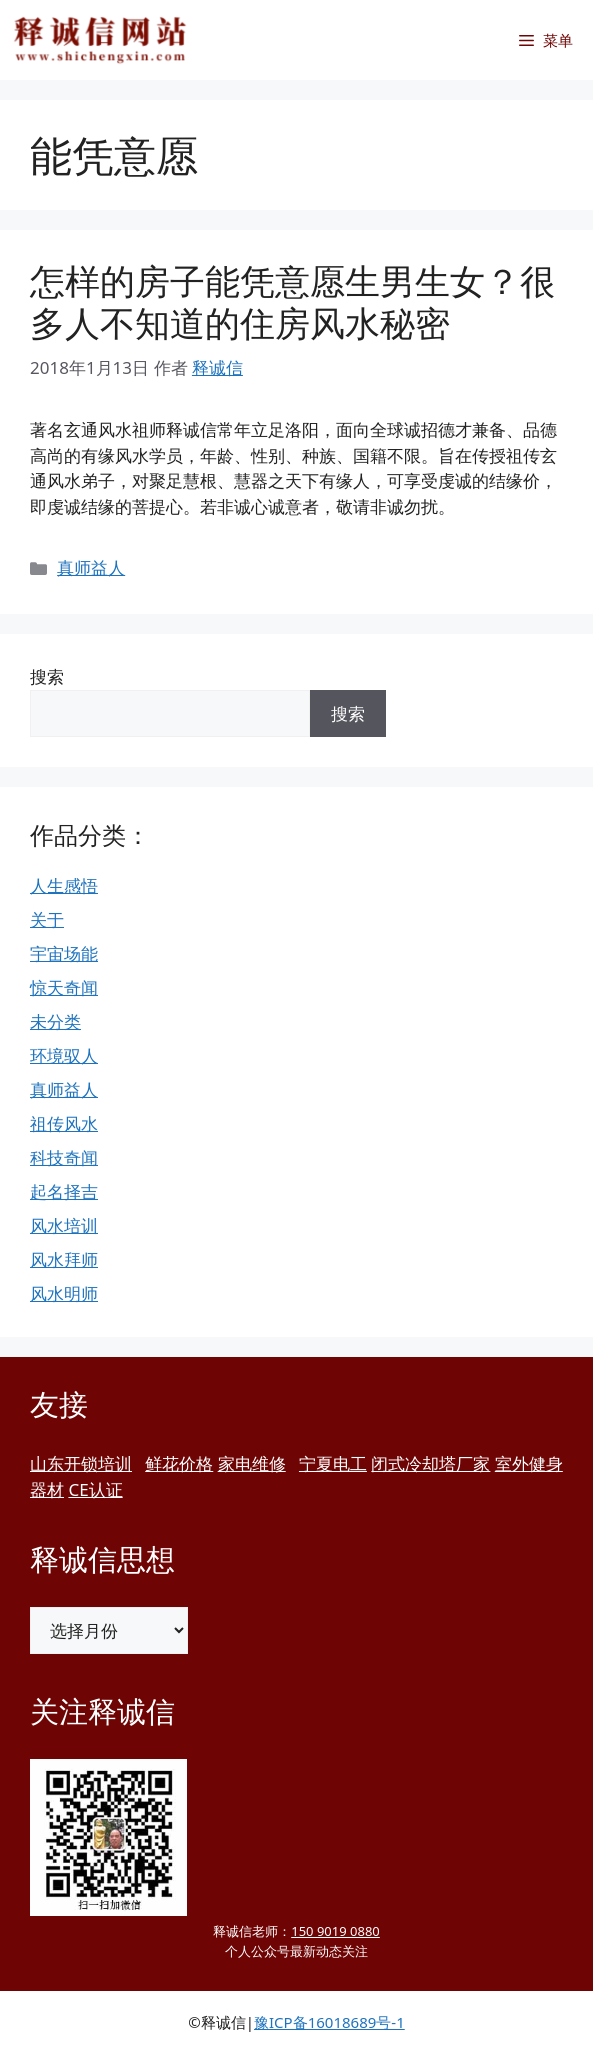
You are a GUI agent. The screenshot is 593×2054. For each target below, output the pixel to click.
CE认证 (95, 1489)
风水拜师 (64, 1259)
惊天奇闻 (64, 987)
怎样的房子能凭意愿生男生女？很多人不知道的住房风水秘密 (292, 301)
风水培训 (64, 1225)
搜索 (47, 676)
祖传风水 (64, 1123)
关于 (47, 919)
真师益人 (91, 567)
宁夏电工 (333, 1463)
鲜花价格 (179, 1463)
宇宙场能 (64, 953)
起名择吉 (64, 1191)
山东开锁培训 (81, 1463)
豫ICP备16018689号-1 (329, 2022)
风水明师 (64, 1293)
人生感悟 (64, 885)
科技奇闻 (64, 1157)
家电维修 (252, 1463)
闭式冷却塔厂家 (430, 1463)
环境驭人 (64, 1055)
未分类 (55, 1021)
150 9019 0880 (335, 1931)
